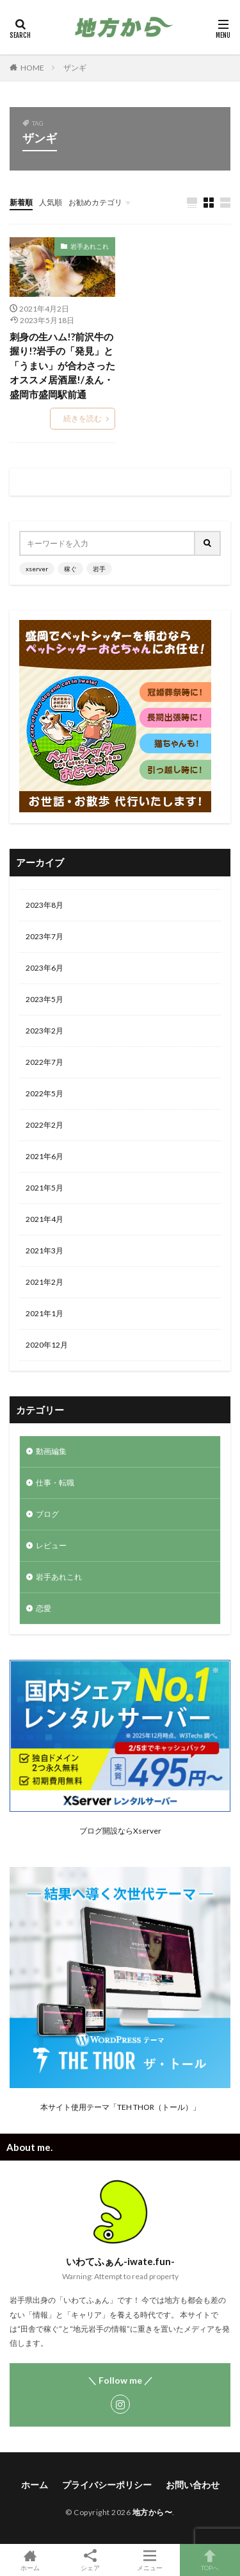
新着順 (21, 202)
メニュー (150, 2560)
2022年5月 (44, 1093)
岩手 (99, 569)
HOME (32, 67)
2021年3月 (44, 1250)
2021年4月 (44, 1219)
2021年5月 (44, 1187)
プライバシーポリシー (107, 2484)
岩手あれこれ (89, 246)
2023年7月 (44, 936)
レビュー (51, 1545)
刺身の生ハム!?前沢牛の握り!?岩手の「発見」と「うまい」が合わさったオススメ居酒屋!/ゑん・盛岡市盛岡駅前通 (62, 365)
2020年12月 (47, 1345)
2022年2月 (44, 1125)
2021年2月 (44, 1282)
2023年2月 (44, 1030)
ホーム (34, 2484)
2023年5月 (44, 999)
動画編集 (51, 1451)
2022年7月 (44, 1062)
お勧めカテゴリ (95, 202)
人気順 (50, 202)
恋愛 (43, 1608)
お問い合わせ (193, 2484)
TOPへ (210, 2560)
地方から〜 (152, 2512)
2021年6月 (44, 1156)
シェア (90, 2560)
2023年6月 (44, 968)
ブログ (47, 1514)
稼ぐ (70, 569)
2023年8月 (44, 905)
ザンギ (74, 67)
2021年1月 (44, 1313)
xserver (37, 569)
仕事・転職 (55, 1482)
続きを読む (82, 418)
